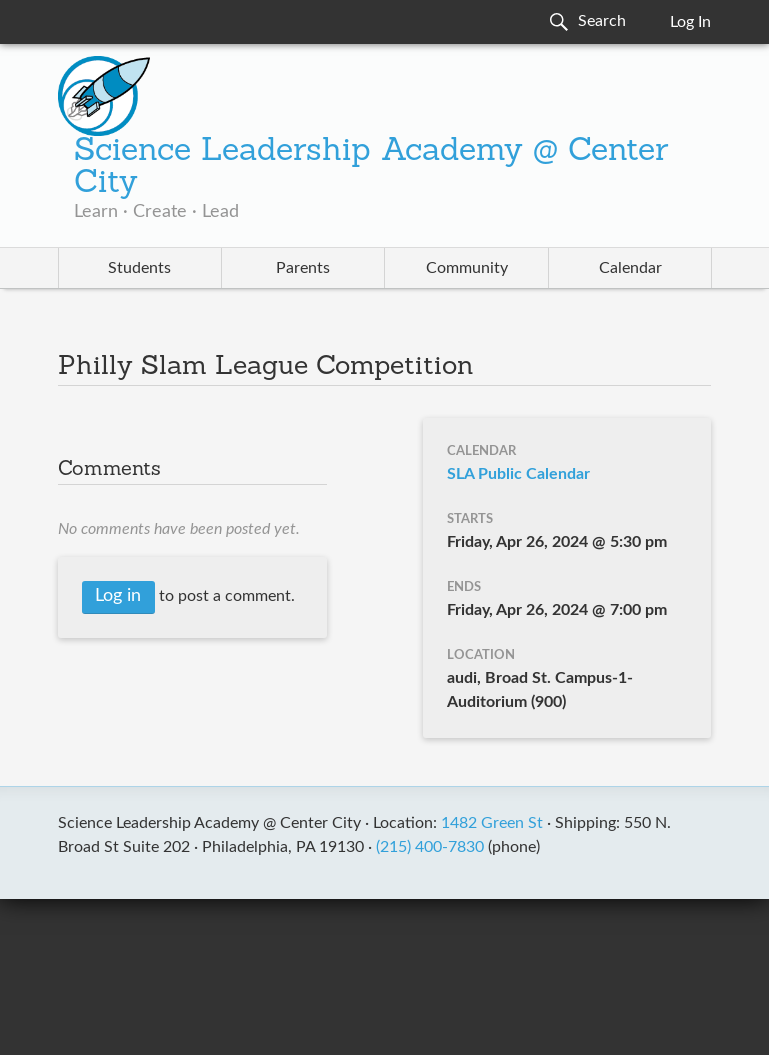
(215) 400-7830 (430, 847)
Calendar (630, 268)
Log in (118, 596)
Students (139, 268)
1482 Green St (492, 823)
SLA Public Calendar (518, 474)
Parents (303, 268)
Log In (690, 22)
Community (467, 268)
